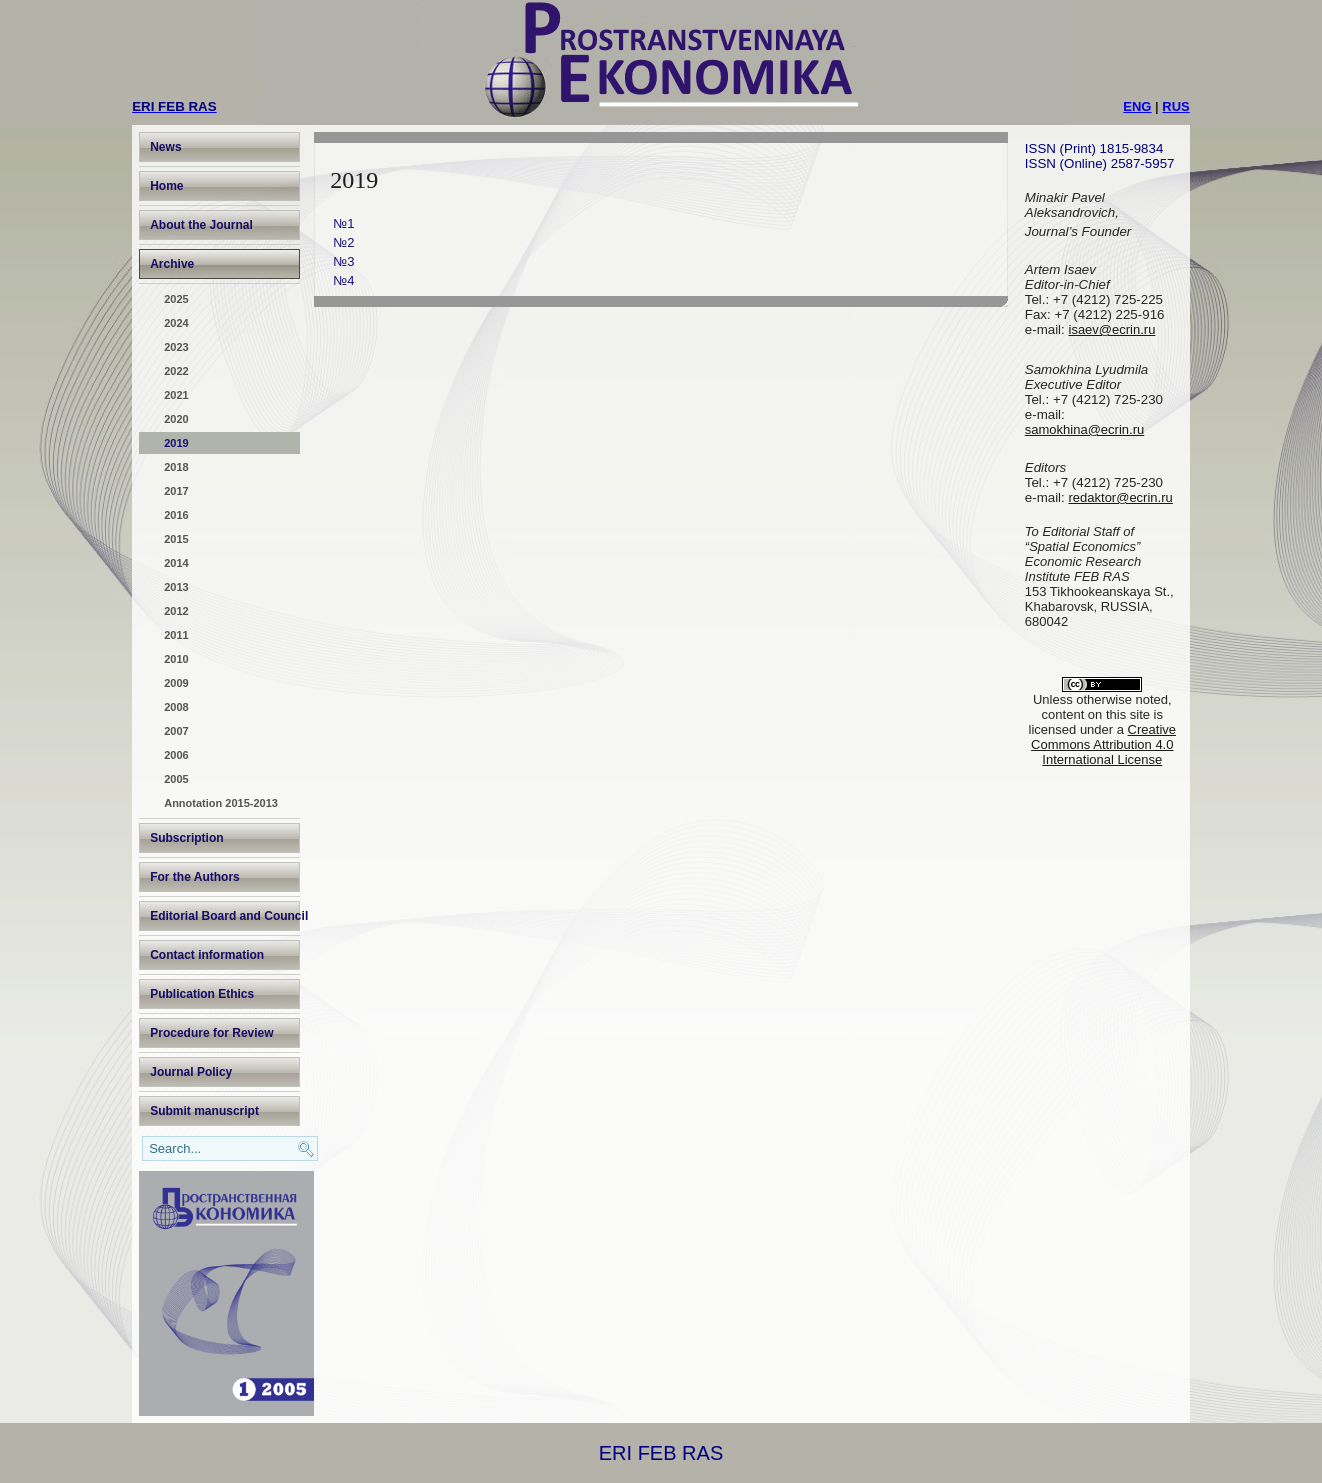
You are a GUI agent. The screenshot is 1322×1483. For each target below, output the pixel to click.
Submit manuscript (204, 1111)
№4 (343, 280)
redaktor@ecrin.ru (1121, 497)
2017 (176, 491)
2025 (176, 299)
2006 (176, 755)
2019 (176, 443)
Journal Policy (191, 1072)
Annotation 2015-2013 (221, 803)
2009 (176, 683)
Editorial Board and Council (225, 916)
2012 (176, 611)
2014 (176, 563)
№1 (343, 223)
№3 (343, 261)
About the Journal (201, 225)
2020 (176, 419)
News (165, 147)
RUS (1175, 106)
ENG (1137, 106)
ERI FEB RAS (661, 1453)
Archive (172, 264)
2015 (176, 539)
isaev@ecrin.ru (1112, 329)
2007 (176, 731)
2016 (176, 515)
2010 (176, 659)
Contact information (207, 955)
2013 (176, 587)
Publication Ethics (202, 994)
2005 (176, 779)
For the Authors (195, 877)
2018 (176, 467)
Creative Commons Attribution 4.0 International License (1103, 744)
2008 (176, 707)
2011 (176, 635)
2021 (176, 395)
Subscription (186, 838)
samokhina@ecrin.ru (1084, 429)
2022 (176, 371)
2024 (176, 323)
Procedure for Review (211, 1033)
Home (166, 186)
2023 (176, 347)
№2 (343, 242)
